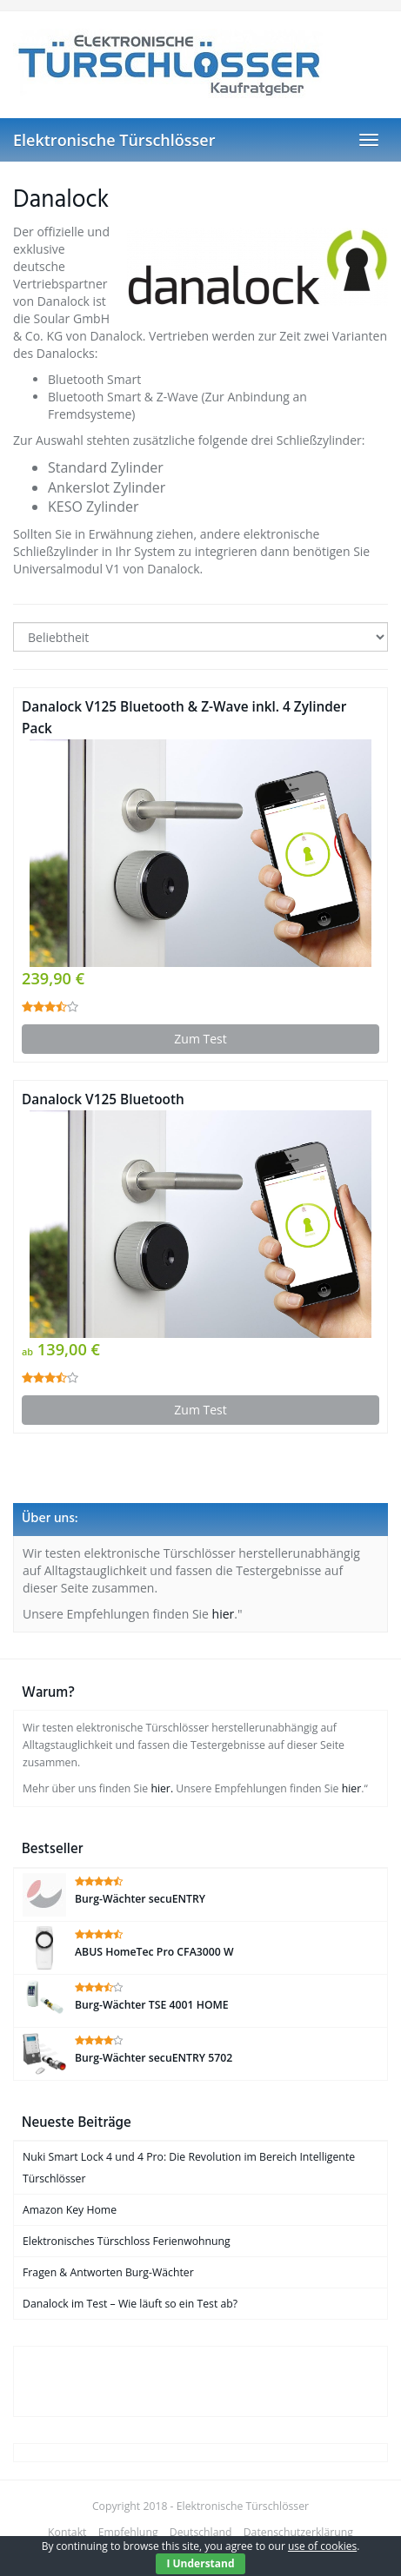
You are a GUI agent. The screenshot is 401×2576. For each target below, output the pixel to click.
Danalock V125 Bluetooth (103, 1099)
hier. (161, 1788)
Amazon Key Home (70, 2209)
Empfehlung (128, 2532)
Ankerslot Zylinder (106, 487)
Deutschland (201, 2532)
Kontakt (67, 2532)
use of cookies (322, 2546)
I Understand (200, 2563)
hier (223, 1614)
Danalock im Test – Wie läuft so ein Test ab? (130, 2303)
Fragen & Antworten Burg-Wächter (108, 2272)
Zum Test (200, 1038)
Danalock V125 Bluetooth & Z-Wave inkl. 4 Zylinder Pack (184, 718)
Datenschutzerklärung (298, 2532)
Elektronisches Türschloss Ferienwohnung (127, 2241)
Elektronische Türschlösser (114, 139)
